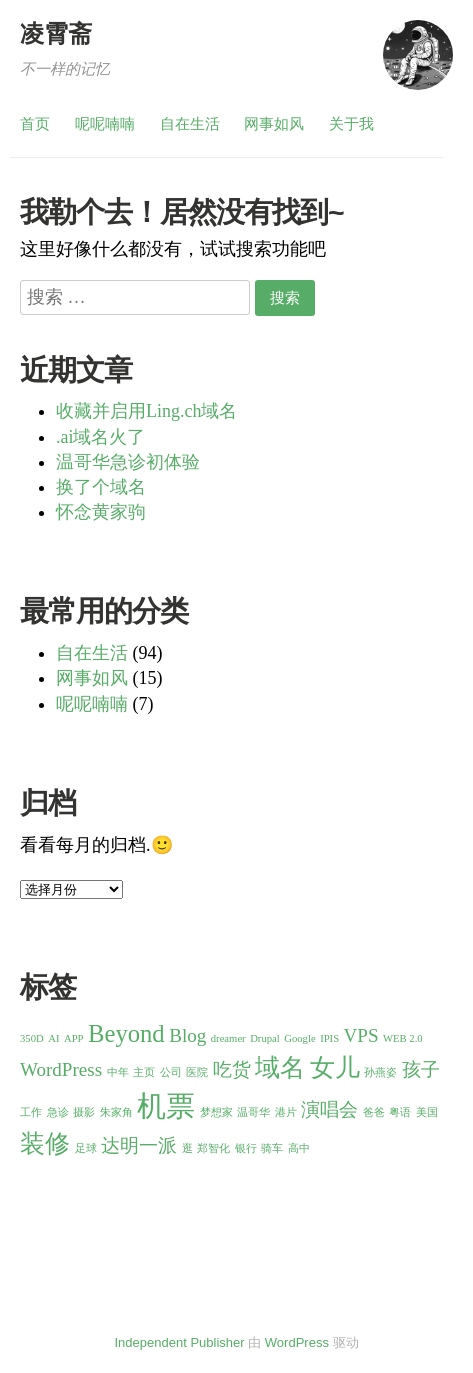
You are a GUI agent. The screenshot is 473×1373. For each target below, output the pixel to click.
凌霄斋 (56, 33)
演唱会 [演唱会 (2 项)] (329, 1109)
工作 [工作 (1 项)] (31, 1112)
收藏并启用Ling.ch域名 (147, 411)
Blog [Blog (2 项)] (187, 1035)
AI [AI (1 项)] (53, 1038)
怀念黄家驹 (101, 512)
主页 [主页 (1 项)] (144, 1072)
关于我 (351, 123)
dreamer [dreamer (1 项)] (228, 1038)
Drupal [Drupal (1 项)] (265, 1038)
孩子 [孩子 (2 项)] (421, 1069)
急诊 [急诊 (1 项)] (58, 1112)
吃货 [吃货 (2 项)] (232, 1069)
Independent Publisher (179, 1342)
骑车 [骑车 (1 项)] (272, 1148)
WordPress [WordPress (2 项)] (61, 1069)
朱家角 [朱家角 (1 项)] (116, 1112)
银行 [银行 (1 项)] (246, 1148)
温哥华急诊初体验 (128, 462)
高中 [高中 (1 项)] (299, 1148)
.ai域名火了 (101, 437)
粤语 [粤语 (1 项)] (400, 1112)
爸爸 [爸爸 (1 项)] (374, 1112)
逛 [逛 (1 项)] (187, 1148)
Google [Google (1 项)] (299, 1038)
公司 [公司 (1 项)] (171, 1072)
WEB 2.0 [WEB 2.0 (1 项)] (403, 1038)
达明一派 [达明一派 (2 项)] (139, 1145)
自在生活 (190, 123)
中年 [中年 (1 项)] (118, 1072)
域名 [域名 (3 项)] (280, 1067)
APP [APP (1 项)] (74, 1038)
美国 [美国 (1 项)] (427, 1112)
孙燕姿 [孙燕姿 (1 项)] (380, 1072)
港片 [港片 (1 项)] (286, 1112)
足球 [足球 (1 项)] (86, 1148)
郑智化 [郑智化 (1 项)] (213, 1148)
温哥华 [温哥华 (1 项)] (253, 1112)
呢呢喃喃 (105, 123)
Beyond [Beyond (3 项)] (126, 1033)
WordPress (297, 1342)
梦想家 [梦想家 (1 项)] (216, 1112)
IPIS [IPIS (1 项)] (329, 1038)
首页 (35, 123)
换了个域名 (101, 487)
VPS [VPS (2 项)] (361, 1035)
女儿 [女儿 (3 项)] (335, 1067)
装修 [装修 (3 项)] (45, 1143)
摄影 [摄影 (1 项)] (84, 1112)
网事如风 (274, 123)
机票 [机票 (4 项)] (166, 1106)
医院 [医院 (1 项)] (197, 1072)
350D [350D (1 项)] (32, 1038)
